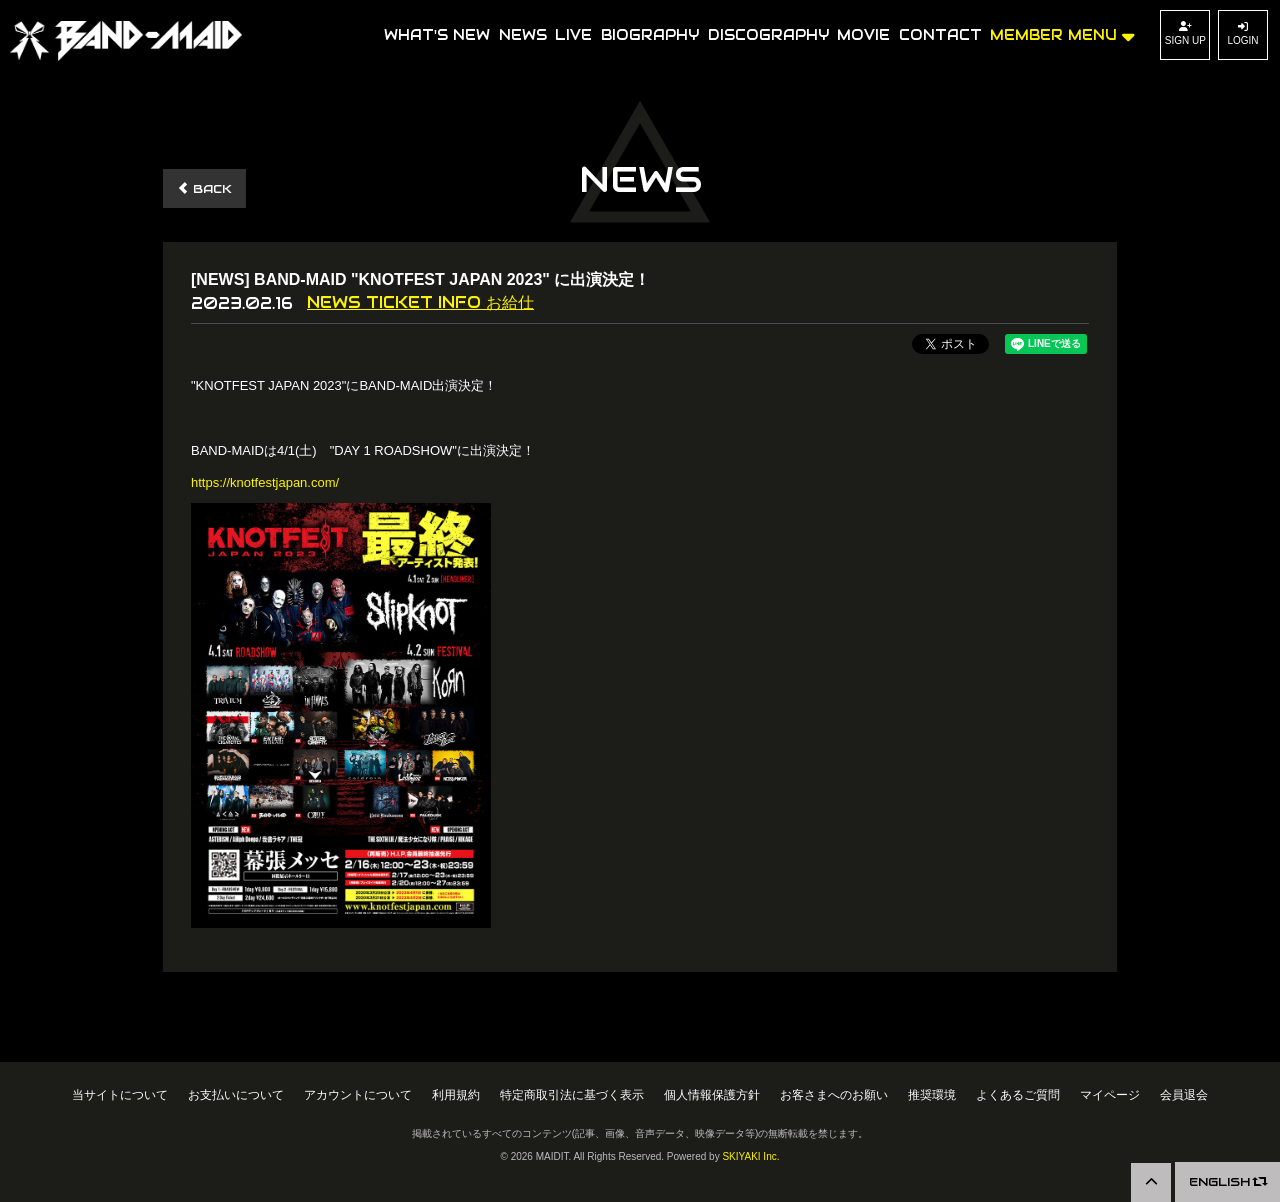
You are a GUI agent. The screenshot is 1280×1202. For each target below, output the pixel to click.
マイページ (1110, 1094)
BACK (204, 188)
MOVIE (863, 35)
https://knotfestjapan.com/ (265, 482)
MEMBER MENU (1062, 33)
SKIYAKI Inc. (750, 1156)
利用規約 (456, 1094)
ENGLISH (1227, 1181)
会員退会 (1184, 1094)
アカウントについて (358, 1094)
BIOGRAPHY (650, 35)
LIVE (573, 35)
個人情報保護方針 (712, 1094)
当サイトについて (120, 1094)
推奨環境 (932, 1094)
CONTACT (940, 35)
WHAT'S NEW (437, 35)
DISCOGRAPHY (768, 35)
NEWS (523, 35)
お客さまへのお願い (834, 1094)
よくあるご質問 (1018, 1094)
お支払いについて (236, 1094)
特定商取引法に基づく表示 (572, 1094)
